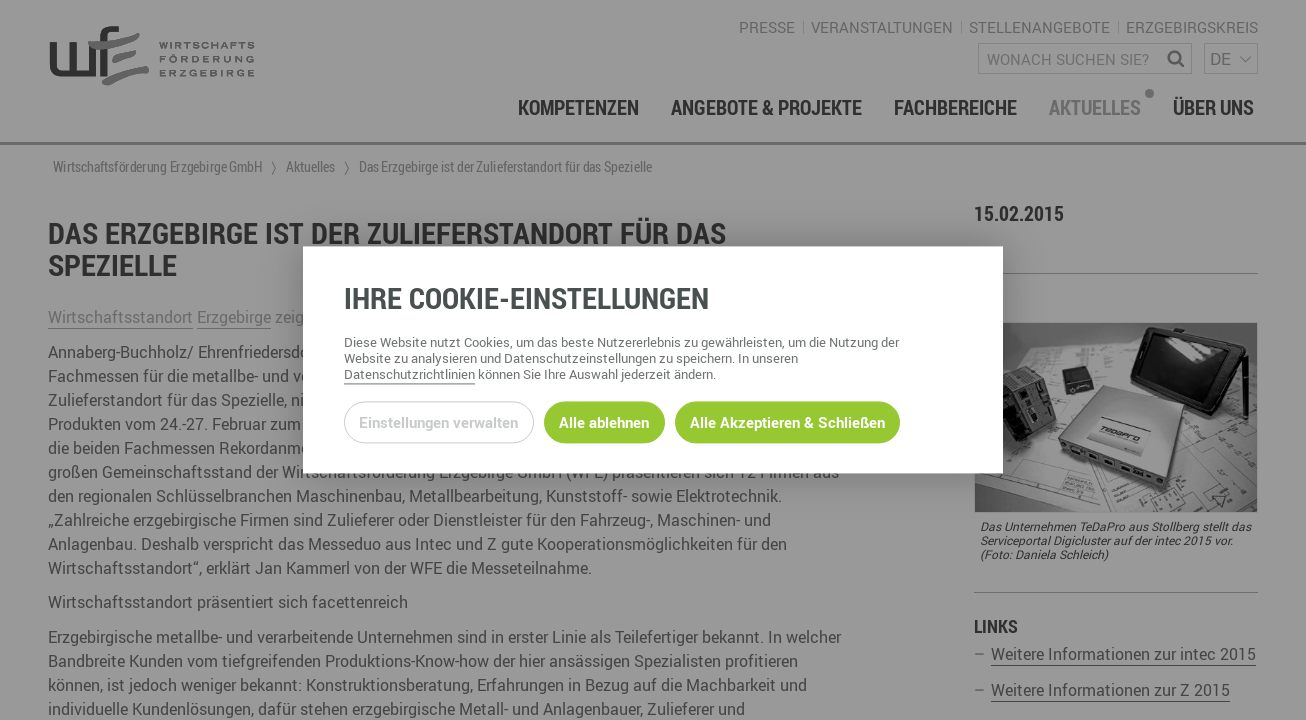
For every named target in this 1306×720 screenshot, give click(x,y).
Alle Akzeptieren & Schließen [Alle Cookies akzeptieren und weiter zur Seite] (787, 422)
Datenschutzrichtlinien (409, 375)
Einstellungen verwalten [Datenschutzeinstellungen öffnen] (438, 422)
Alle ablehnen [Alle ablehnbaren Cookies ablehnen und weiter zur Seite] (604, 422)
